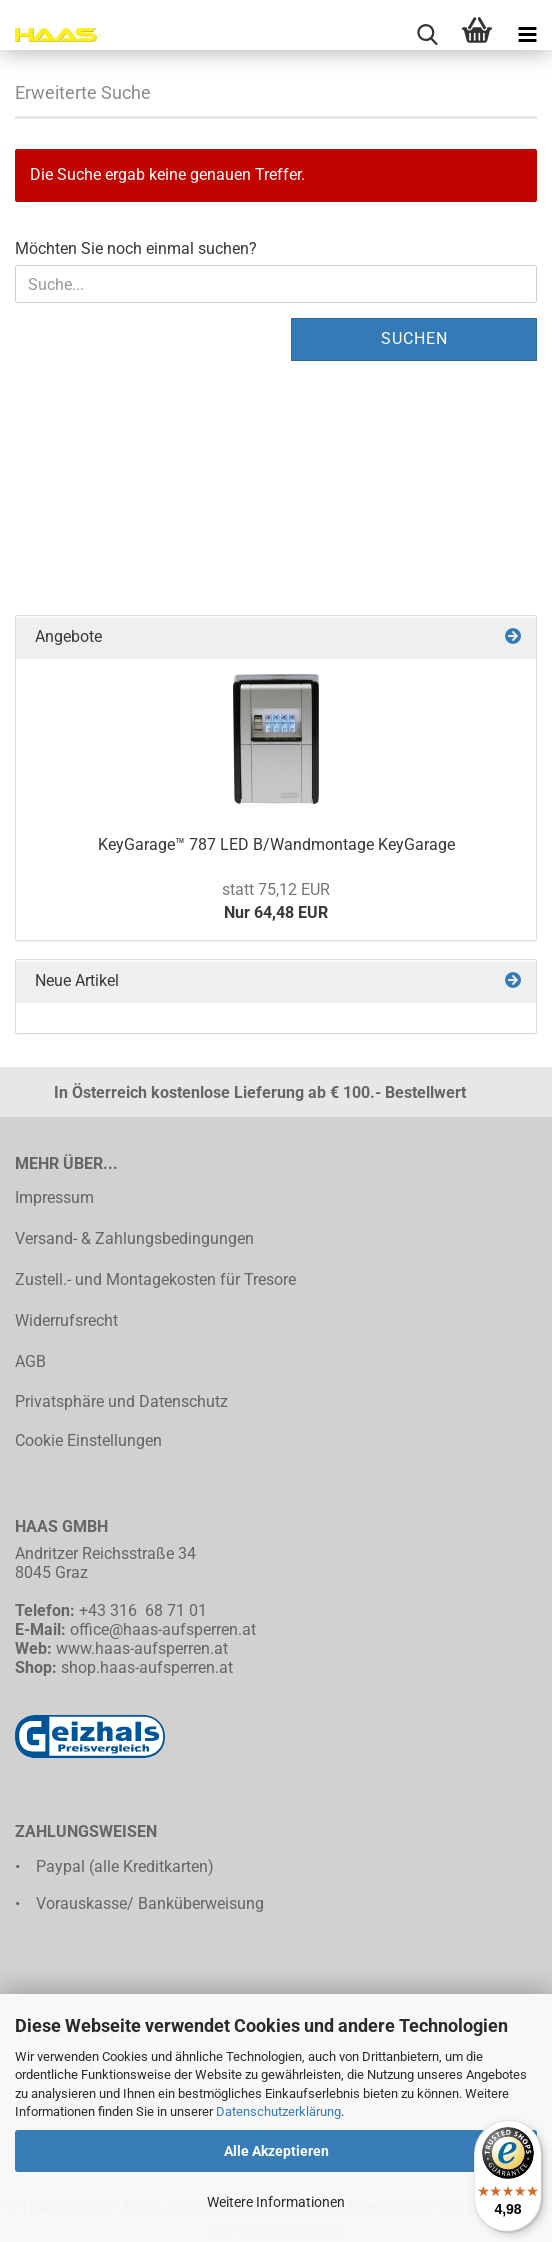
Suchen (414, 338)
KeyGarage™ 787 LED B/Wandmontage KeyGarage (276, 844)
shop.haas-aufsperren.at (147, 1667)
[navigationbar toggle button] (527, 35)
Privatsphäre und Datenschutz (121, 1401)
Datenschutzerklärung (278, 2111)
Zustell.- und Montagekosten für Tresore (155, 1279)
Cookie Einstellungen (88, 1440)
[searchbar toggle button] (427, 35)
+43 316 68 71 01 (143, 1610)
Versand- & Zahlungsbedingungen (134, 1238)
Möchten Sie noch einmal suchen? (136, 248)
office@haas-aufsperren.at (163, 1629)
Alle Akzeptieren (276, 2151)
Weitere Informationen (276, 2202)
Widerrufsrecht (66, 1320)
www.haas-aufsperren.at (142, 1648)
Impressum (54, 1197)
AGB (30, 1361)
